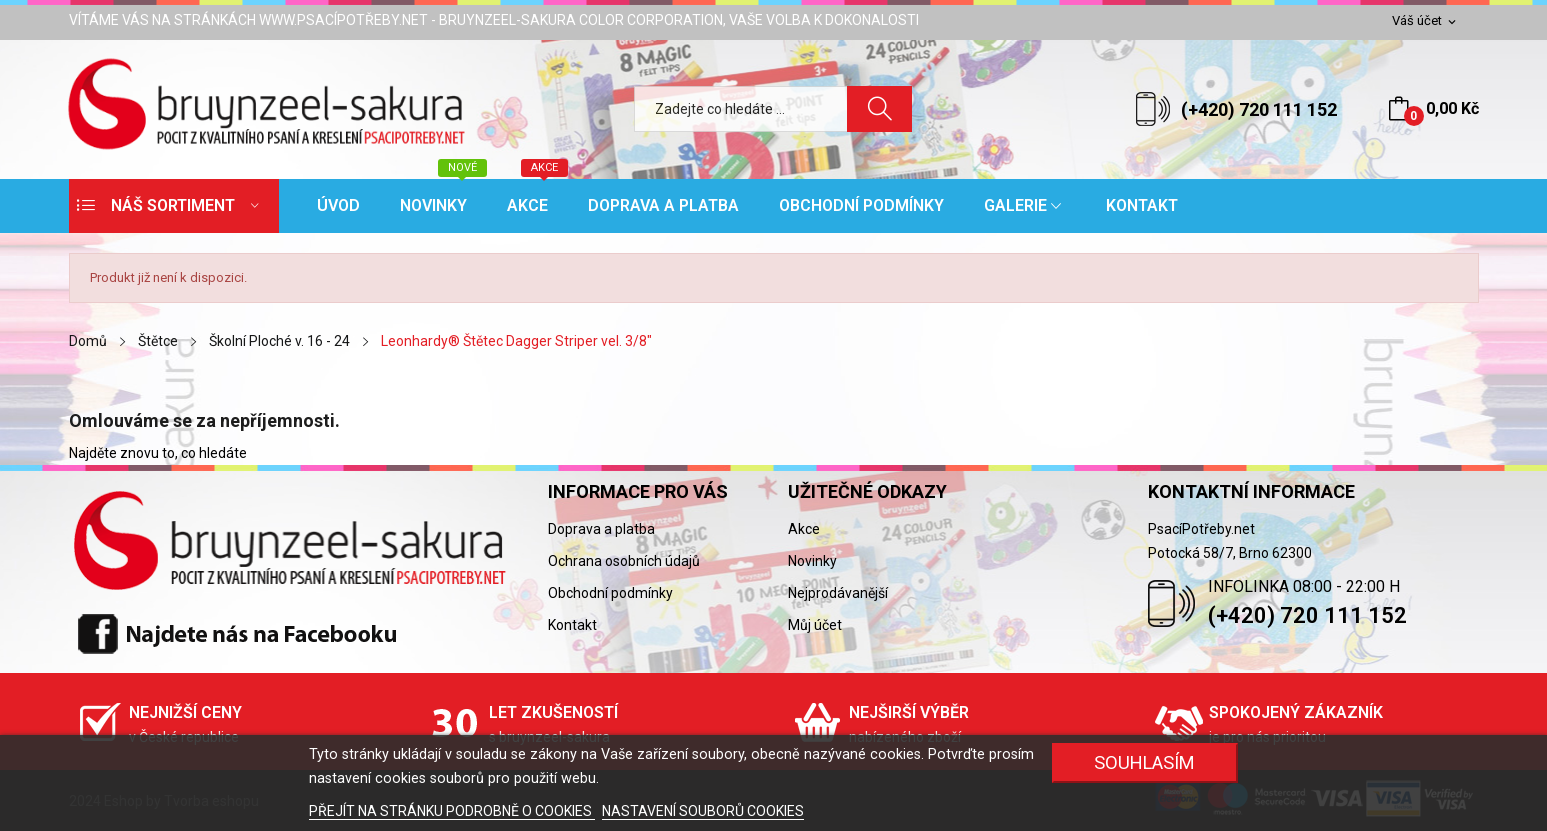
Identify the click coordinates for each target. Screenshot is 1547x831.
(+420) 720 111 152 (1259, 109)
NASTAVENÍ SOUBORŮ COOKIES (703, 811)
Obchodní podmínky (610, 593)
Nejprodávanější (838, 593)
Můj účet (815, 625)
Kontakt (572, 625)
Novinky (812, 561)
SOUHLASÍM (1144, 762)
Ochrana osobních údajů (624, 561)
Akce (804, 529)
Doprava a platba (601, 529)
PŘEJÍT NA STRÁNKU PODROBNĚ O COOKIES (452, 811)
